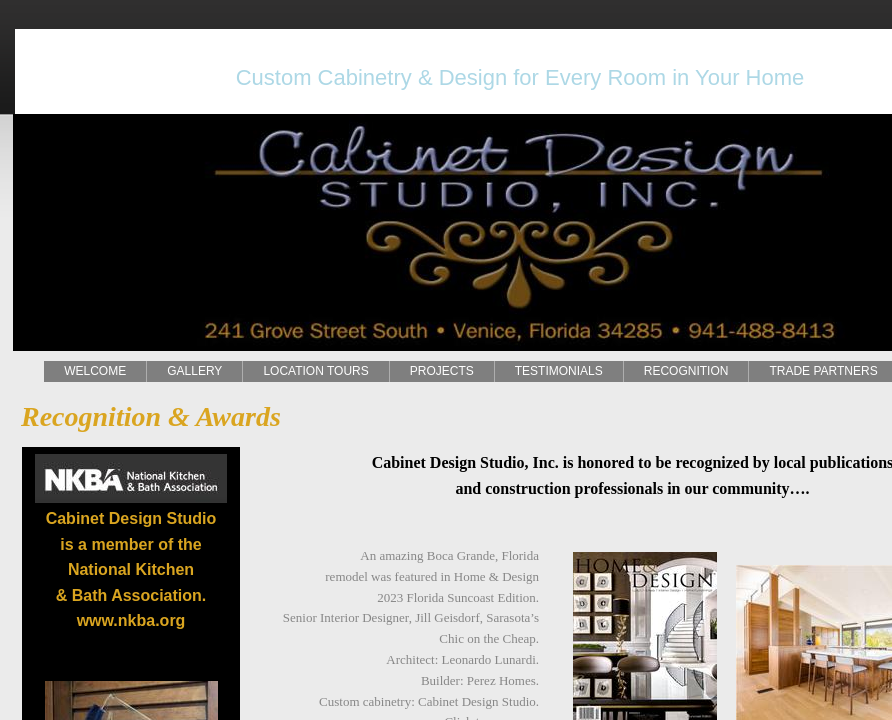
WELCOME (95, 371)
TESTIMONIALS (559, 371)
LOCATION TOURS (315, 371)
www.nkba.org (131, 620)
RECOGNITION (686, 371)
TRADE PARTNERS (823, 371)
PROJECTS (442, 371)
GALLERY (194, 371)
